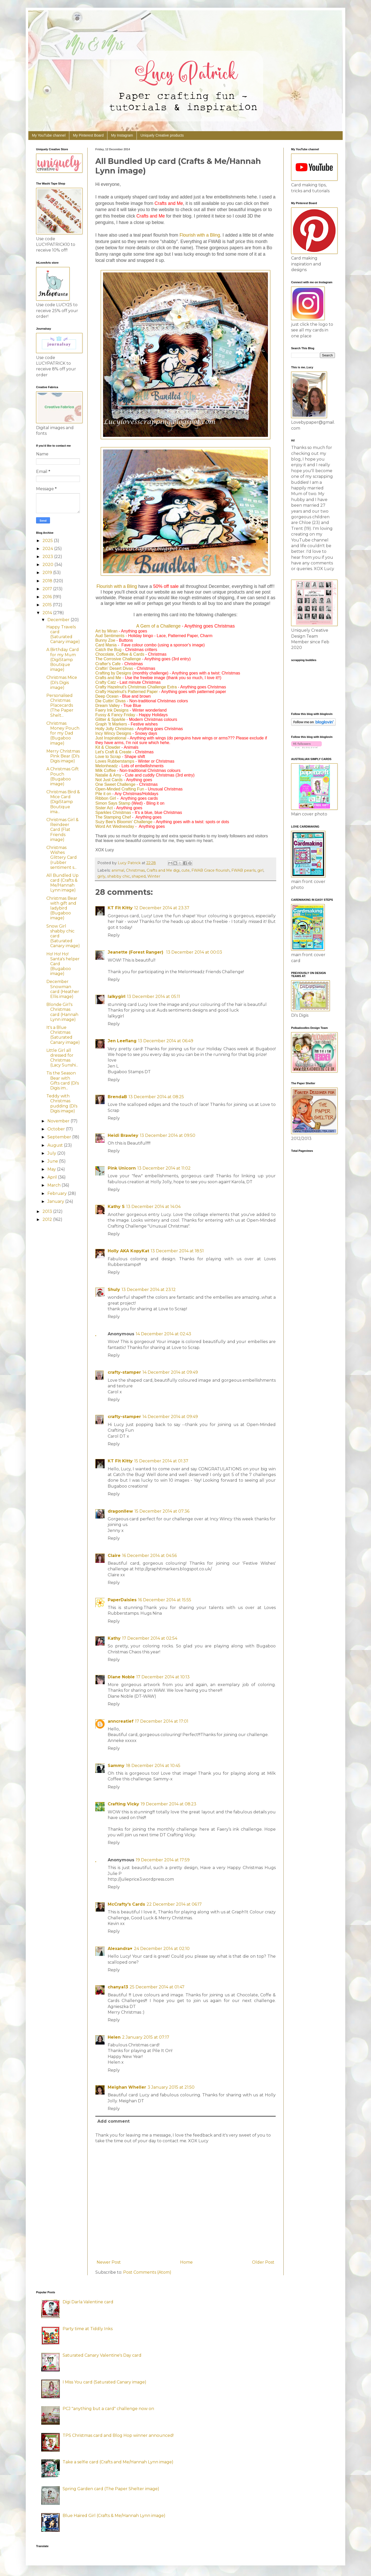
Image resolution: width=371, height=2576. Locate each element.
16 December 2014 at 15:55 (164, 1599)
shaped (139, 876)
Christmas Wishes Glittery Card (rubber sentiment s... (61, 857)
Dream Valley (107, 705)
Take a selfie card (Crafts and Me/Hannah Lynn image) (118, 2462)
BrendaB (117, 1096)
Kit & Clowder (107, 747)
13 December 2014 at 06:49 (165, 1040)
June (53, 1161)
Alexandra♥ (120, 1948)
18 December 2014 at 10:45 (153, 1765)
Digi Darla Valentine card (88, 2301)
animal (118, 870)
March (54, 1185)
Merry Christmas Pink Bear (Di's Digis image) (63, 756)
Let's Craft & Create (113, 752)
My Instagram (122, 135)
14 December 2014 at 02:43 (163, 1333)
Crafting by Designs (113, 673)
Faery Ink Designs (112, 710)
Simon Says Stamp (112, 803)
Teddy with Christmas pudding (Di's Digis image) (61, 1103)
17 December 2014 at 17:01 (161, 1721)
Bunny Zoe (105, 640)
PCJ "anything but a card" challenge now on (108, 2408)
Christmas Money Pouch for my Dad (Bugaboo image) (62, 733)
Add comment (113, 2121)
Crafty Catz (105, 682)
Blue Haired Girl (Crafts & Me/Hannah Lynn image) (114, 2515)
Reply (114, 935)
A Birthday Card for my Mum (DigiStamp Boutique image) (62, 659)
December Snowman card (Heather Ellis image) (62, 989)
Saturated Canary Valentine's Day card (102, 2355)
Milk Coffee (105, 770)
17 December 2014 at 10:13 (163, 1676)
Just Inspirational (110, 738)
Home (186, 2262)
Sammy (116, 1765)
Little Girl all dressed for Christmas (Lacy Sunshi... (62, 1058)
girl (260, 870)
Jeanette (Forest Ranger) (136, 952)
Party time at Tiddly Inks (88, 2328)
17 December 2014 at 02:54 (149, 1638)
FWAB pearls (243, 870)
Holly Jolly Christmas (114, 729)
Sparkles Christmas (113, 812)
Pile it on (103, 793)
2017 (48, 588)
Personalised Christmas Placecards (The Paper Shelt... (59, 705)
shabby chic (118, 876)
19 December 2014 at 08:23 (168, 1804)
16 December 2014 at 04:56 (149, 1555)
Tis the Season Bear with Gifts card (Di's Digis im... (62, 1080)
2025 (48, 540)
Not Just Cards (109, 780)
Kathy (114, 1638)
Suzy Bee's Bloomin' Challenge (123, 822)
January (56, 1201)
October (56, 1129)
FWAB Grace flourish (210, 870)
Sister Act (104, 808)
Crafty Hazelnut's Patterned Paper (126, 691)
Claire (114, 1555)
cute (185, 870)
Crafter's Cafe (108, 664)
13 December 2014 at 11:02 (164, 1168)
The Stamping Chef (113, 817)
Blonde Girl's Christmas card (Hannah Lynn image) (62, 1012)
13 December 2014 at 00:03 (194, 952)
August (55, 1145)
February (57, 1193)
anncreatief (120, 1721)
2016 (48, 596)
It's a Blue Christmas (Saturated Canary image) (63, 1035)
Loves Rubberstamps (114, 761)
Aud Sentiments (109, 635)
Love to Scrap (108, 756)
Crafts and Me (108, 678)
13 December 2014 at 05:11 (153, 996)
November (59, 1121)
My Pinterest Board (88, 135)
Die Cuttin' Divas (110, 701)
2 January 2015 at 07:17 (145, 2037)
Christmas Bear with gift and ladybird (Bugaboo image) (61, 908)
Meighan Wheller (127, 2087)
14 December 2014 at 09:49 (170, 1372)
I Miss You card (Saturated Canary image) (104, 2382)
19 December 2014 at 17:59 (163, 1859)
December (59, 619)
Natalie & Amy (108, 775)
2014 (48, 612)
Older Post (263, 2262)
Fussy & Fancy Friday (115, 715)
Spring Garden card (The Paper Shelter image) (111, 2488)
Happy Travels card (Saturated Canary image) (63, 634)
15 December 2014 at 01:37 (161, 1460)
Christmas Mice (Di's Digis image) (61, 682)
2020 (48, 564)
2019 (48, 572)
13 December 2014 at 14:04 (153, 1206)
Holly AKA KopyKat (128, 1250)
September (59, 1137)
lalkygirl (116, 996)
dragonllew (120, 1511)
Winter (153, 876)
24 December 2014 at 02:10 (162, 1948)
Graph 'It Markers (111, 724)
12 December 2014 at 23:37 (161, 907)
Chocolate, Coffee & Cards (119, 654)
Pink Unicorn (122, 1168)
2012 (48, 1219)
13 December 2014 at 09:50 (167, 1135)
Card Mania (106, 645)
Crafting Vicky (123, 1804)
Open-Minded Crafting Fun (119, 789)
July (52, 1153)
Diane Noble (121, 1676)
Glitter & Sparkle (110, 719)
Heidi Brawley (123, 1135)
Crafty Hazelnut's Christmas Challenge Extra (136, 687)
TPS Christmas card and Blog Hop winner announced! (118, 2435)
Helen (114, 2037)
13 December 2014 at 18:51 (177, 1250)
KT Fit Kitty (120, 907)
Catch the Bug (108, 649)
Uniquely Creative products (162, 135)
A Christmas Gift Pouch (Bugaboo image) (62, 776)
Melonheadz (106, 766)
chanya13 (118, 1987)
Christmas (135, 870)
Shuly (114, 1289)
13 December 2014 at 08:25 (156, 1096)
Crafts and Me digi (163, 870)
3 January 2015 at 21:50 (171, 2087)
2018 (48, 580)
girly (101, 876)
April (52, 1177)
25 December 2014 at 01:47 (157, 1987)
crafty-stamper (124, 1372)
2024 (48, 548)
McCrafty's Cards (126, 1904)
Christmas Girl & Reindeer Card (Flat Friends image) (62, 829)
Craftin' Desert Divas (114, 668)
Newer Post (109, 2262)
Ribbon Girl (105, 798)
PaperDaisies (122, 1599)
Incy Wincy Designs (113, 733)
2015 (48, 604)
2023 (48, 556)
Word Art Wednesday (114, 826)
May (52, 1169)
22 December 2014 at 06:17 (174, 1904)
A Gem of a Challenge (158, 626)
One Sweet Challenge (115, 784)
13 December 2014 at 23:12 (149, 1289)
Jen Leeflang (122, 1040)
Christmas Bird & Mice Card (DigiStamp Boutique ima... (63, 801)
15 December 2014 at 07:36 (161, 1511)
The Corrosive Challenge (118, 659)
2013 (48, 1211)
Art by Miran (106, 631)
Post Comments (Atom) (147, 2272)
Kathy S (116, 1206)
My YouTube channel (48, 135)
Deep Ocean (107, 696)
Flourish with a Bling (200, 235)
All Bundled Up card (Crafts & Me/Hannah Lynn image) (62, 883)
